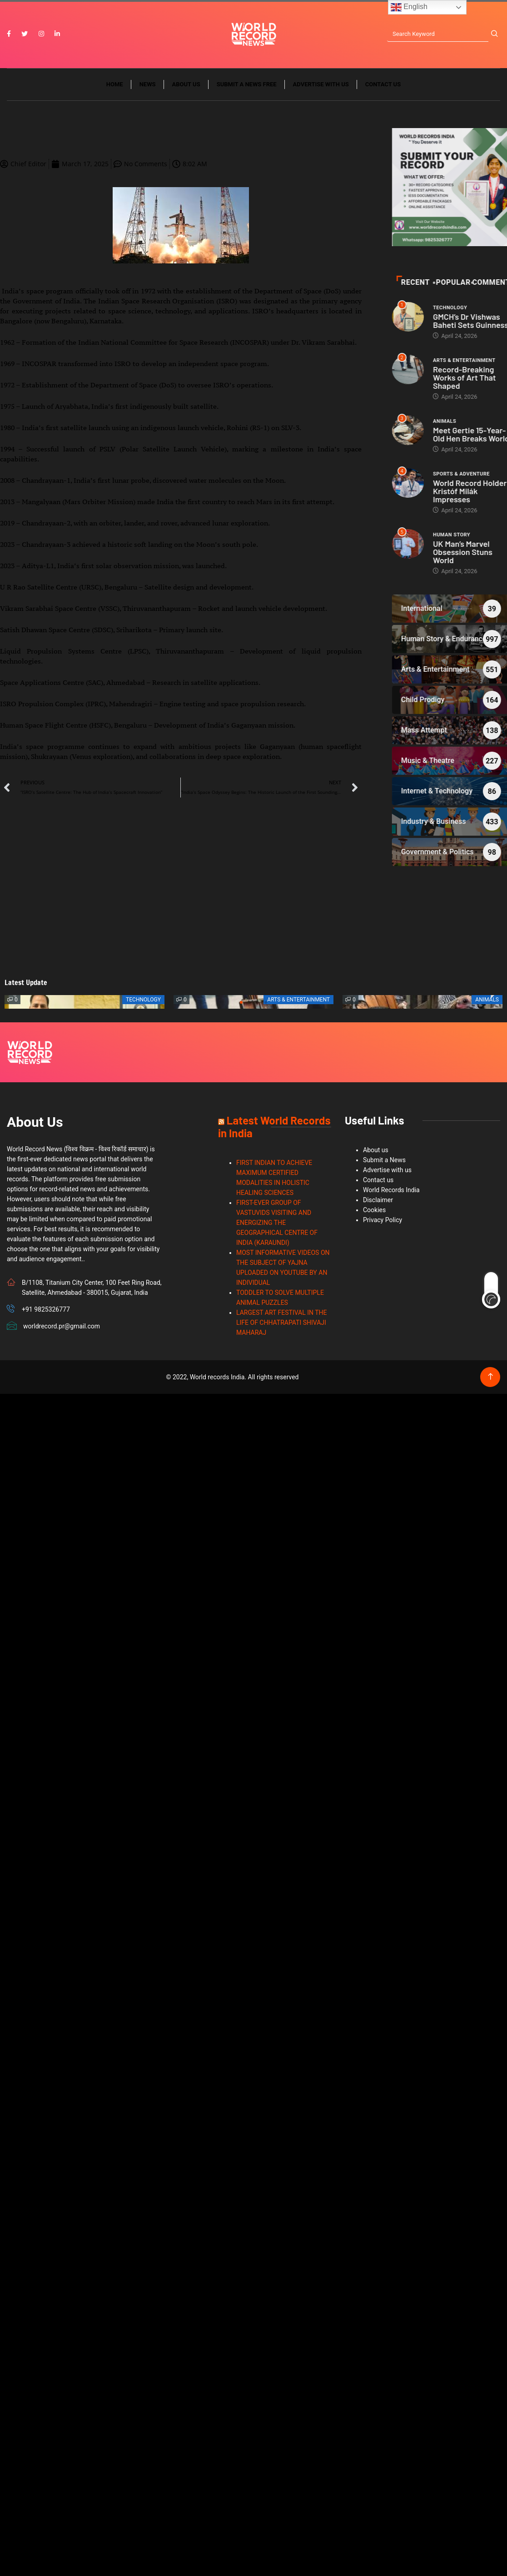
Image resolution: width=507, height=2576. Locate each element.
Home (114, 85)
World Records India (391, 1190)
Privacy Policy (382, 1220)
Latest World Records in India (274, 1127)
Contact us (383, 85)
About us (186, 85)
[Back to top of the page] (490, 1377)
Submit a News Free (247, 85)
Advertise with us (321, 85)
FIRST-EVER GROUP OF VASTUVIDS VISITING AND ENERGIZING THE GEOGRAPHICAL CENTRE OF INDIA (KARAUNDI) (277, 1223)
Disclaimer (378, 1200)
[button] (241, 1003)
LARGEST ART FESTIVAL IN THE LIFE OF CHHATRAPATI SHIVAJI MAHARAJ (281, 1323)
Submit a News (384, 1160)
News (147, 85)
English (409, 7)
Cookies (374, 1210)
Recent (480, 283)
